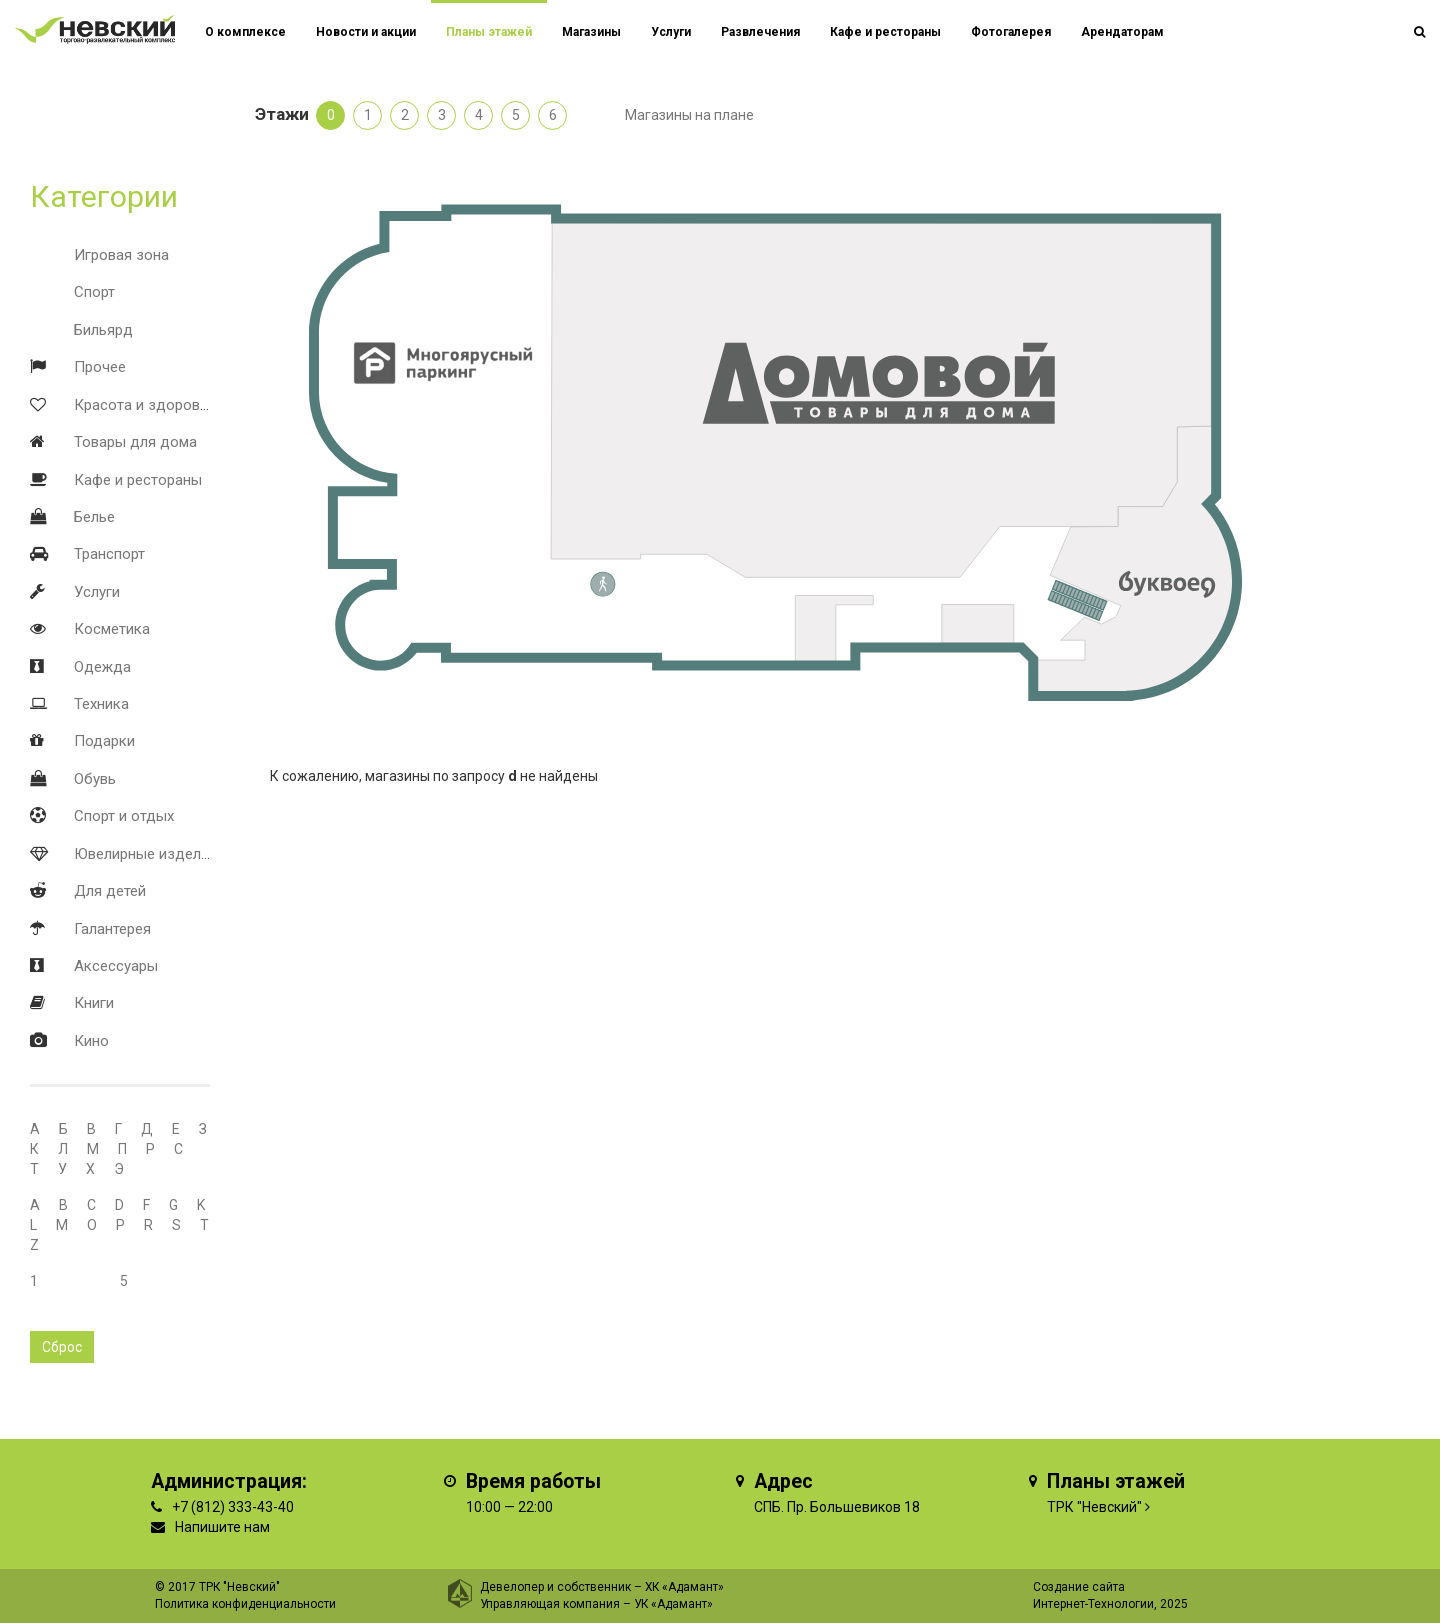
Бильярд (103, 330)
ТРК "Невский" (1094, 1507)
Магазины (591, 32)
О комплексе (245, 32)
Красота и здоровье (145, 405)
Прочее (100, 367)
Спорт (94, 292)
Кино (91, 1041)
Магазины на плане (689, 115)
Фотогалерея (1011, 32)
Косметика (112, 629)
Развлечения (760, 32)
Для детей (110, 891)
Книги (94, 1003)
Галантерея (112, 929)
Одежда (102, 667)
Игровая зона (121, 255)
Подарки (104, 741)
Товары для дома (135, 442)
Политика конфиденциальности (245, 1604)
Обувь (95, 779)
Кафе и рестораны (138, 480)
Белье (94, 517)
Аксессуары (116, 966)
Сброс (62, 1347)
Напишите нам (222, 1527)
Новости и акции (366, 32)
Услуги (97, 592)
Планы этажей (489, 32)
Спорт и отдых (124, 816)
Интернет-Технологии (1093, 1604)
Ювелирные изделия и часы (171, 854)
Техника (101, 704)
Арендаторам (1122, 32)
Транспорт (109, 554)
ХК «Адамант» (684, 1587)
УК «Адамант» (673, 1604)
